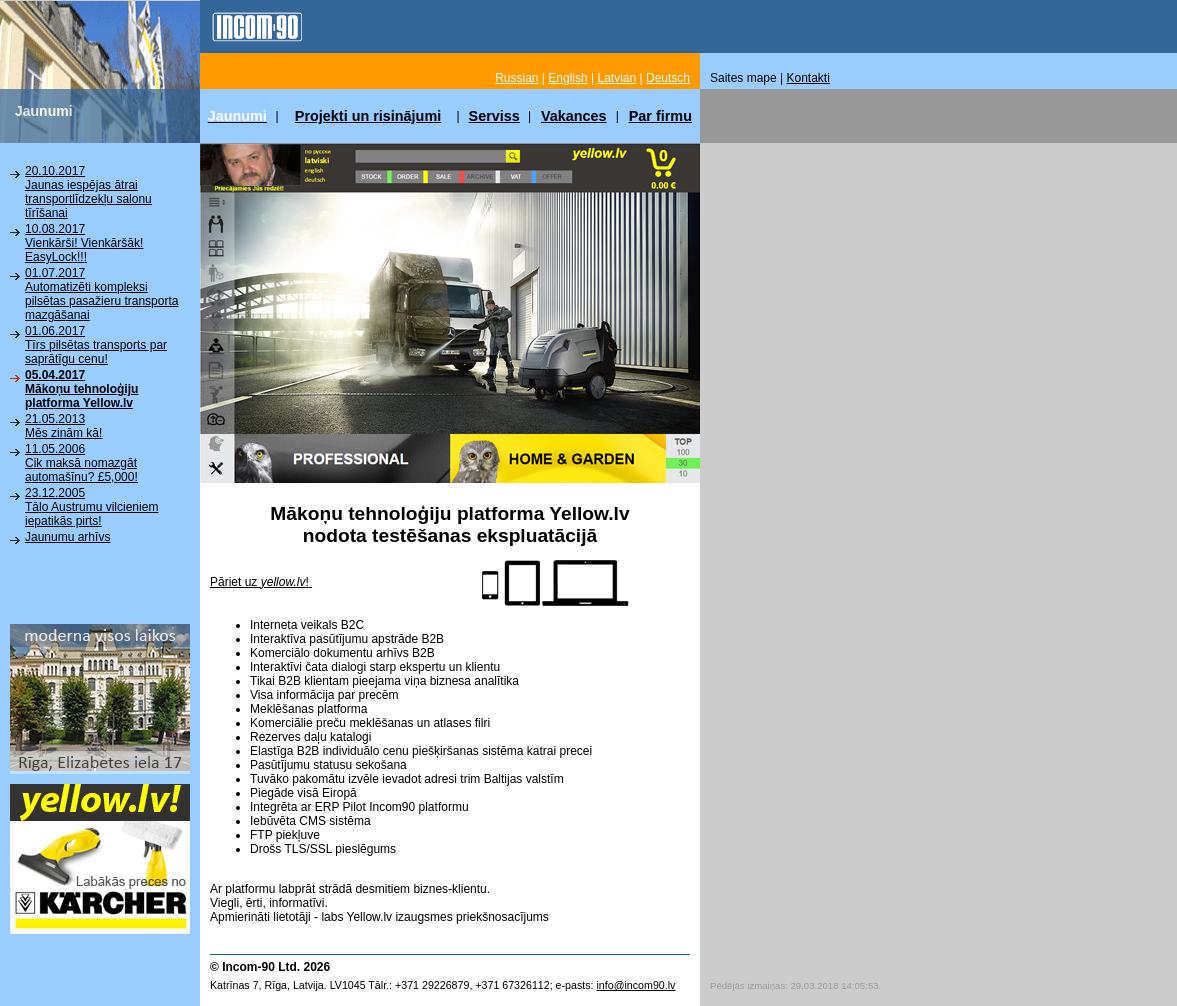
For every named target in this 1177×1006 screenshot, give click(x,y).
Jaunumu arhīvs (67, 537)
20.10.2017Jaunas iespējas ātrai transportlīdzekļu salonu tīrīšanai (88, 192)
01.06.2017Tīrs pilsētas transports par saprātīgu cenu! (96, 345)
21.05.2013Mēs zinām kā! (63, 426)
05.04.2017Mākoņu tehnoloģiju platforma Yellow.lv (81, 389)
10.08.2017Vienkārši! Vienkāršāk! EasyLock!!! (84, 243)
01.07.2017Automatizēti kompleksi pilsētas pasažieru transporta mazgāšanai (101, 294)
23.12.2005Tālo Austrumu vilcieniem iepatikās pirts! (91, 507)
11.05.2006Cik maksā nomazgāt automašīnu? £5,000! (81, 463)
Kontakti (808, 78)
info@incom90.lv (635, 985)
